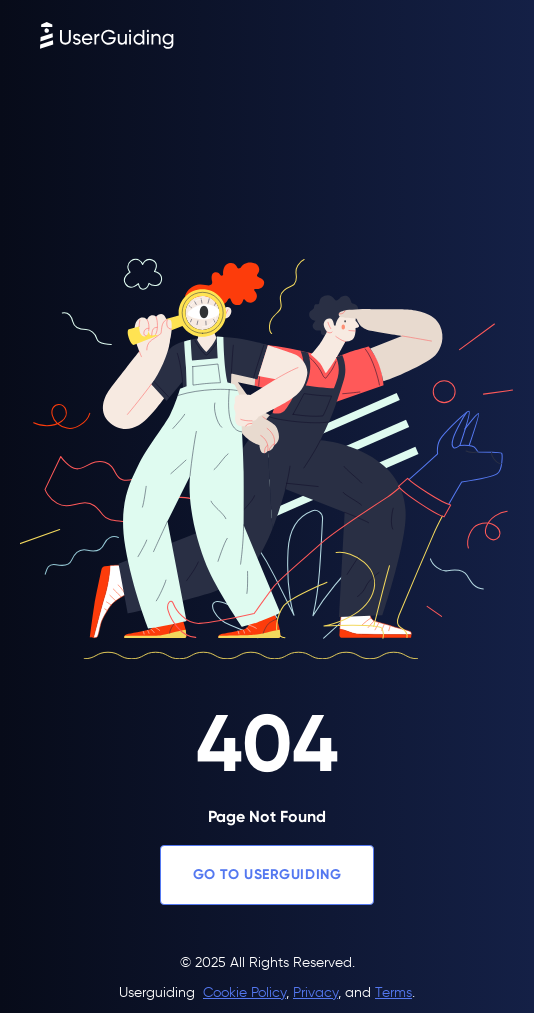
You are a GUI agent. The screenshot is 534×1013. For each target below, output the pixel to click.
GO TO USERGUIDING (267, 874)
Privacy (315, 992)
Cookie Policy (244, 992)
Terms (393, 992)
